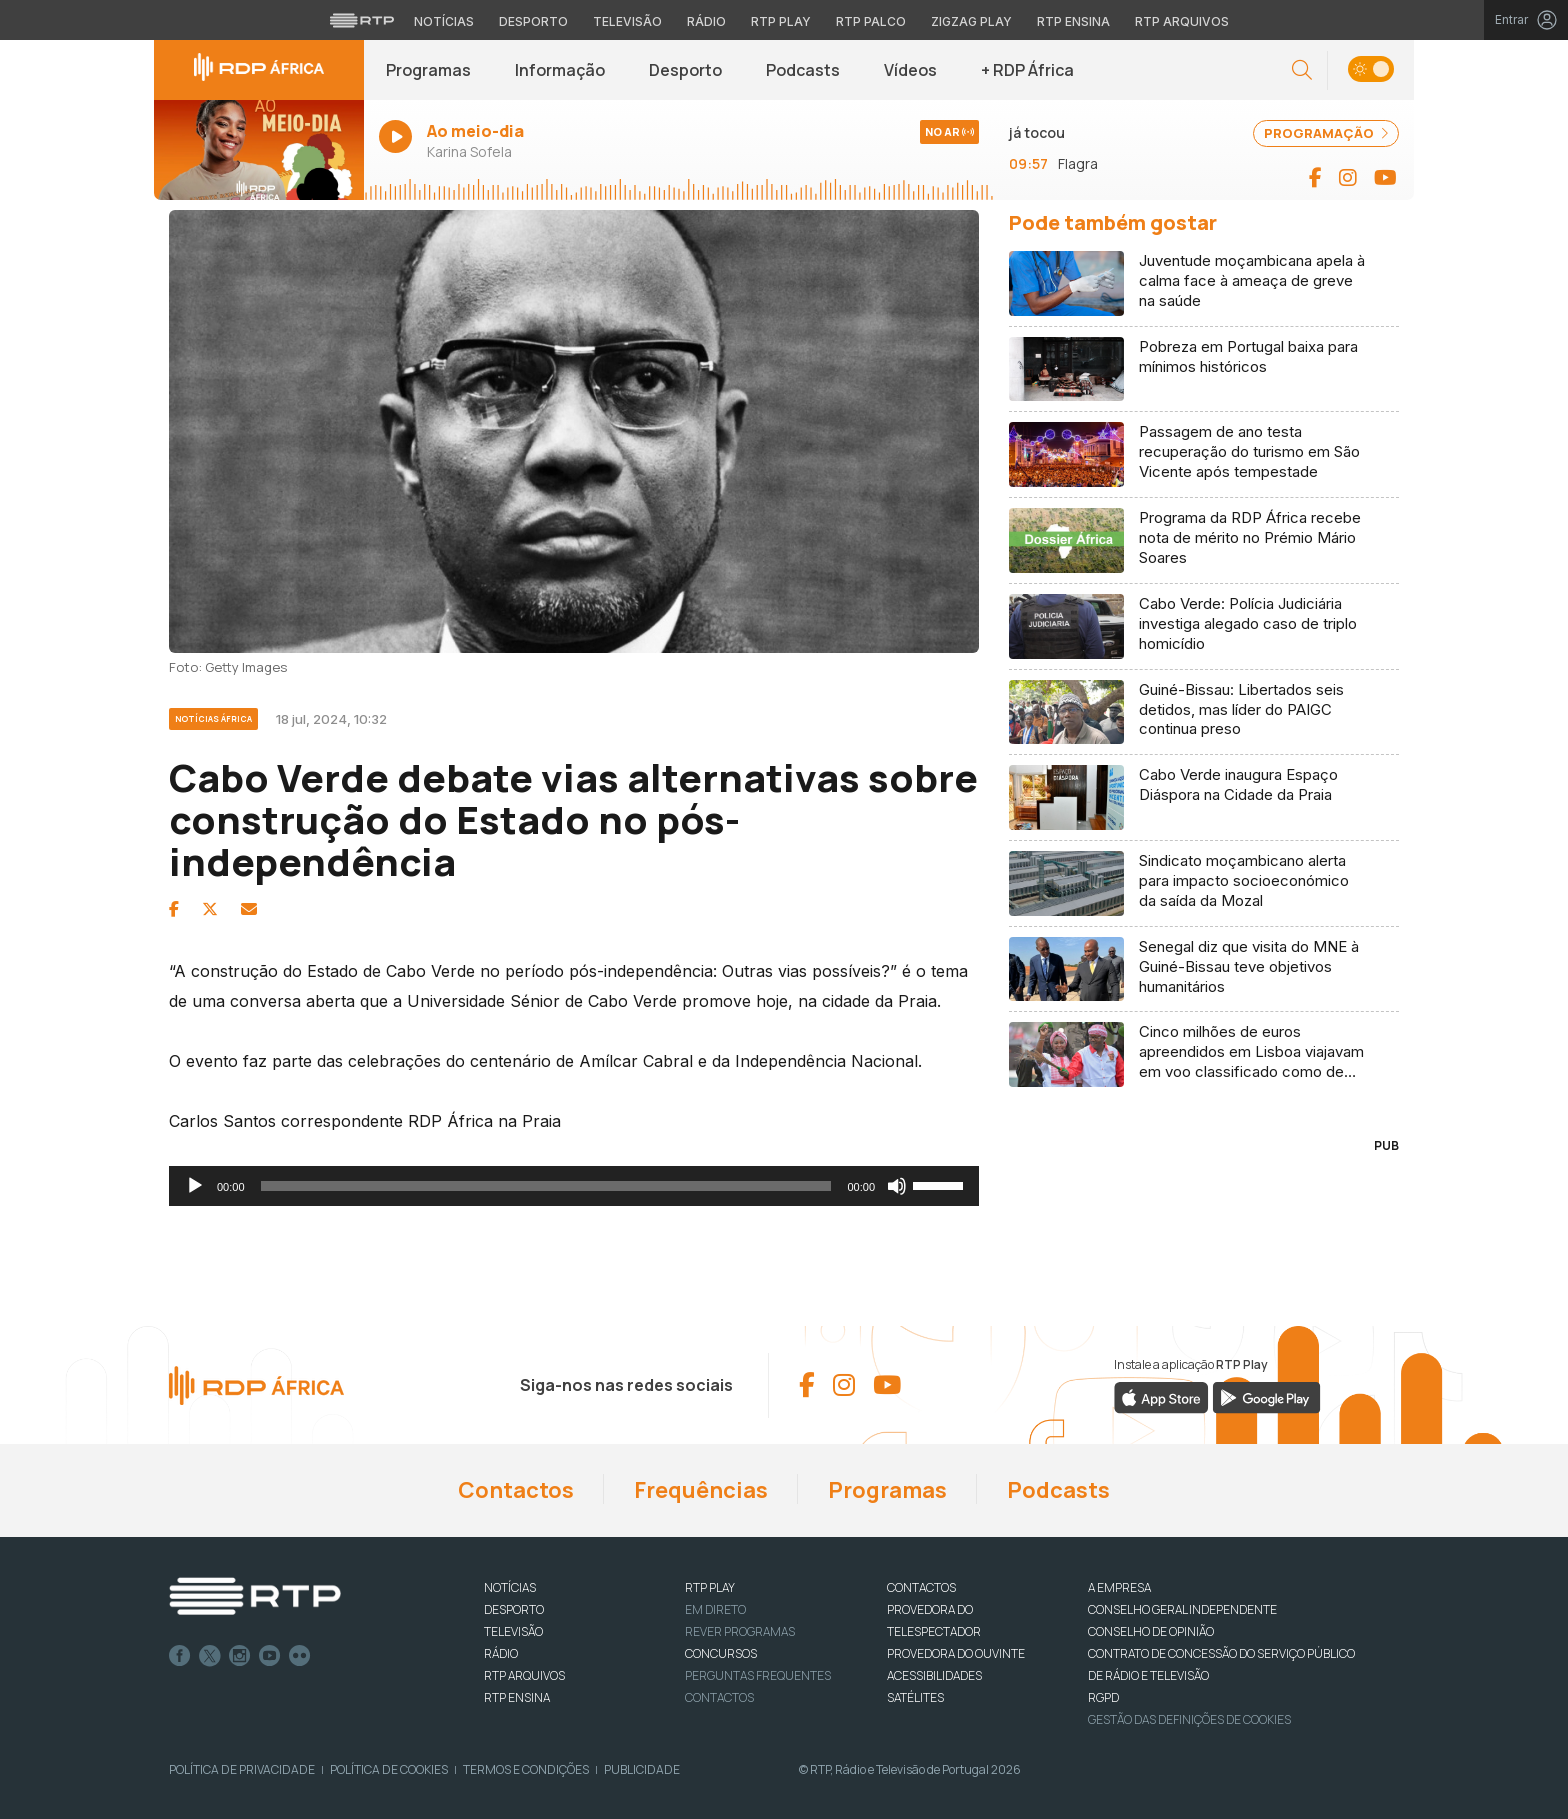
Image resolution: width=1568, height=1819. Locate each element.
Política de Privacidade (242, 1769)
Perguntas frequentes (758, 1675)
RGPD (1103, 1697)
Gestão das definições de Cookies (1189, 1719)
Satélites (915, 1697)
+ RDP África (1027, 70)
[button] (1302, 70)
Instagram (240, 1656)
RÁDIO (501, 1653)
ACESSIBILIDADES (934, 1675)
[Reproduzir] (195, 1186)
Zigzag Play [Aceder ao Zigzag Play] (971, 21)
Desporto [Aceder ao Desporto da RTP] (533, 21)
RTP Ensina (517, 1697)
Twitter (210, 1656)
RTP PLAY (710, 1587)
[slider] (546, 1186)
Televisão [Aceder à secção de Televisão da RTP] (627, 21)
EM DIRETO (715, 1609)
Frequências (701, 1490)
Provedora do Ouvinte (956, 1653)
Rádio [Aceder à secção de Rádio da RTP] (706, 21)
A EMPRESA (1119, 1587)
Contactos (516, 1490)
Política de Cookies (389, 1769)
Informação (560, 70)
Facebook (180, 1656)
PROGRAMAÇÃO (1326, 133)
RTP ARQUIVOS (524, 1675)
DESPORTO (514, 1609)
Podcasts (803, 70)
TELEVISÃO (513, 1631)
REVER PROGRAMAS (740, 1631)
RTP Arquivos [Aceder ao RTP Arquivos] (1182, 21)
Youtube (270, 1656)
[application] (574, 1186)
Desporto (685, 70)
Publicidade (642, 1769)
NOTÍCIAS (510, 1587)
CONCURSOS (721, 1653)
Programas (428, 70)
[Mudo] (897, 1186)
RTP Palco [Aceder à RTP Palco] (871, 21)
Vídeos (910, 70)
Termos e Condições (526, 1769)
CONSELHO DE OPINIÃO (1151, 1631)
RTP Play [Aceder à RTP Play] (781, 21)
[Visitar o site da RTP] (362, 20)
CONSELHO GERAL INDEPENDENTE (1182, 1609)
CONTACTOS (921, 1587)
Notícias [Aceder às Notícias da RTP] (444, 21)
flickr (300, 1656)
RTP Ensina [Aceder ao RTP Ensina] (1073, 21)
